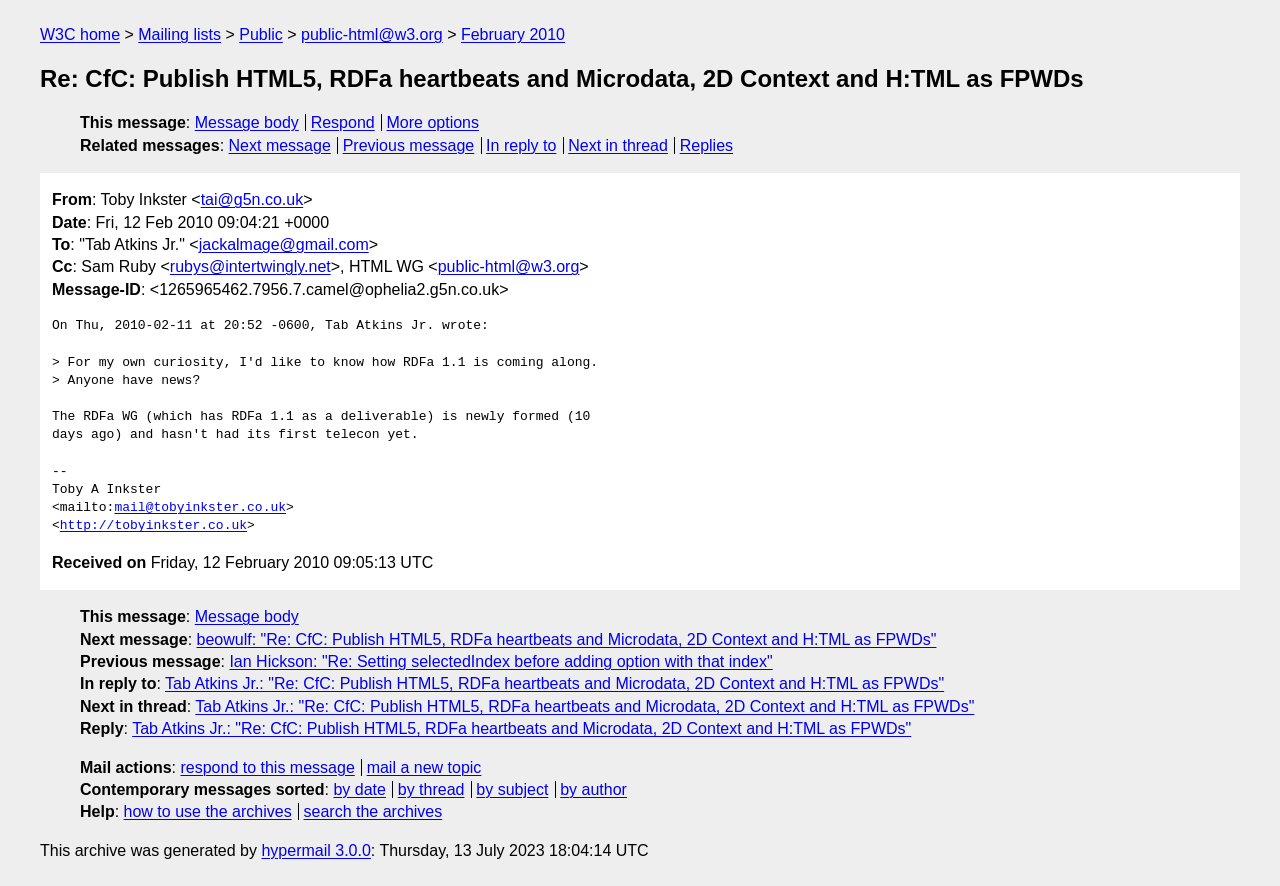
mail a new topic (424, 767)
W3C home (80, 34)
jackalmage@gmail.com (284, 244)
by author (593, 789)
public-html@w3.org (372, 34)
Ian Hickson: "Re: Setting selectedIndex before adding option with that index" (500, 661)
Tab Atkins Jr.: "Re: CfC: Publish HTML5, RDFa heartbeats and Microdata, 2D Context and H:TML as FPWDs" (554, 683)
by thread (431, 789)
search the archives (373, 811)
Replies (706, 145)
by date (359, 789)
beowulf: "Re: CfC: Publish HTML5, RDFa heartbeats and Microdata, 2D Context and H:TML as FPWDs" (567, 639)
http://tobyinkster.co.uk (153, 526)
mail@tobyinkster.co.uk (200, 508)
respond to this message (267, 767)
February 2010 (513, 34)
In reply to (521, 145)
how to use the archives (208, 811)
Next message (280, 145)
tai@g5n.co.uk (252, 199)
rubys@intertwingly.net (250, 266)
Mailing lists (179, 34)
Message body (247, 122)
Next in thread (618, 145)
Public (261, 34)
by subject (512, 789)
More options (433, 122)
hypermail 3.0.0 (315, 850)
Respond (343, 122)
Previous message (409, 145)
